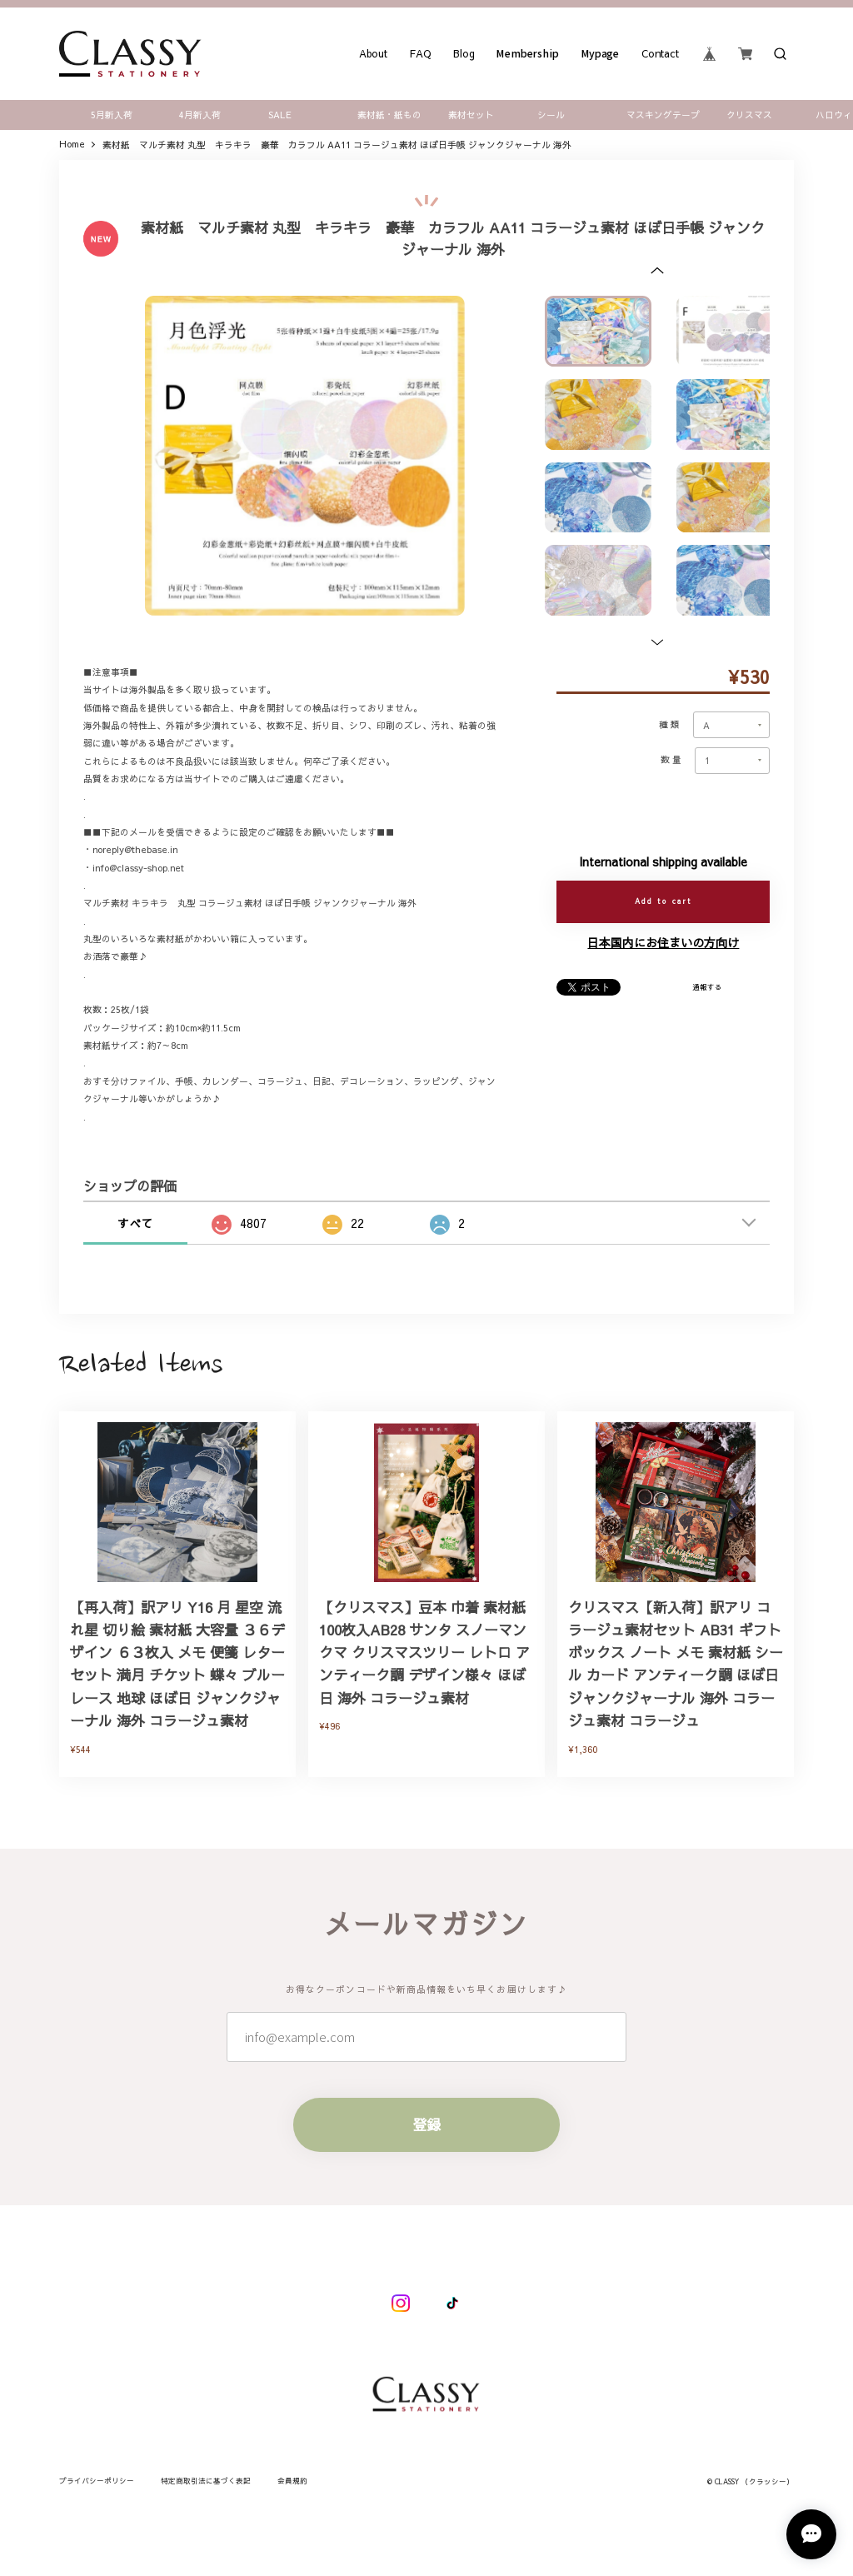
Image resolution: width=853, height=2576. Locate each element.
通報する (707, 986)
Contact (660, 53)
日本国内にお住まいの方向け (663, 942)
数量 (672, 760)
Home (72, 144)
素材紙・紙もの (389, 114)
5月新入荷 (111, 114)
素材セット (471, 114)
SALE (280, 114)
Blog (464, 53)
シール (551, 114)
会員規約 (292, 2481)
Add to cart (663, 901)
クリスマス (749, 114)
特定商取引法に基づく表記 (206, 2481)
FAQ (420, 53)
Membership (527, 53)
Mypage (600, 53)
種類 (670, 725)
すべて (134, 1223)
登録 (426, 2146)
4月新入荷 (200, 114)
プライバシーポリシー (96, 2481)
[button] (657, 270)
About (373, 53)
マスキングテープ (663, 114)
